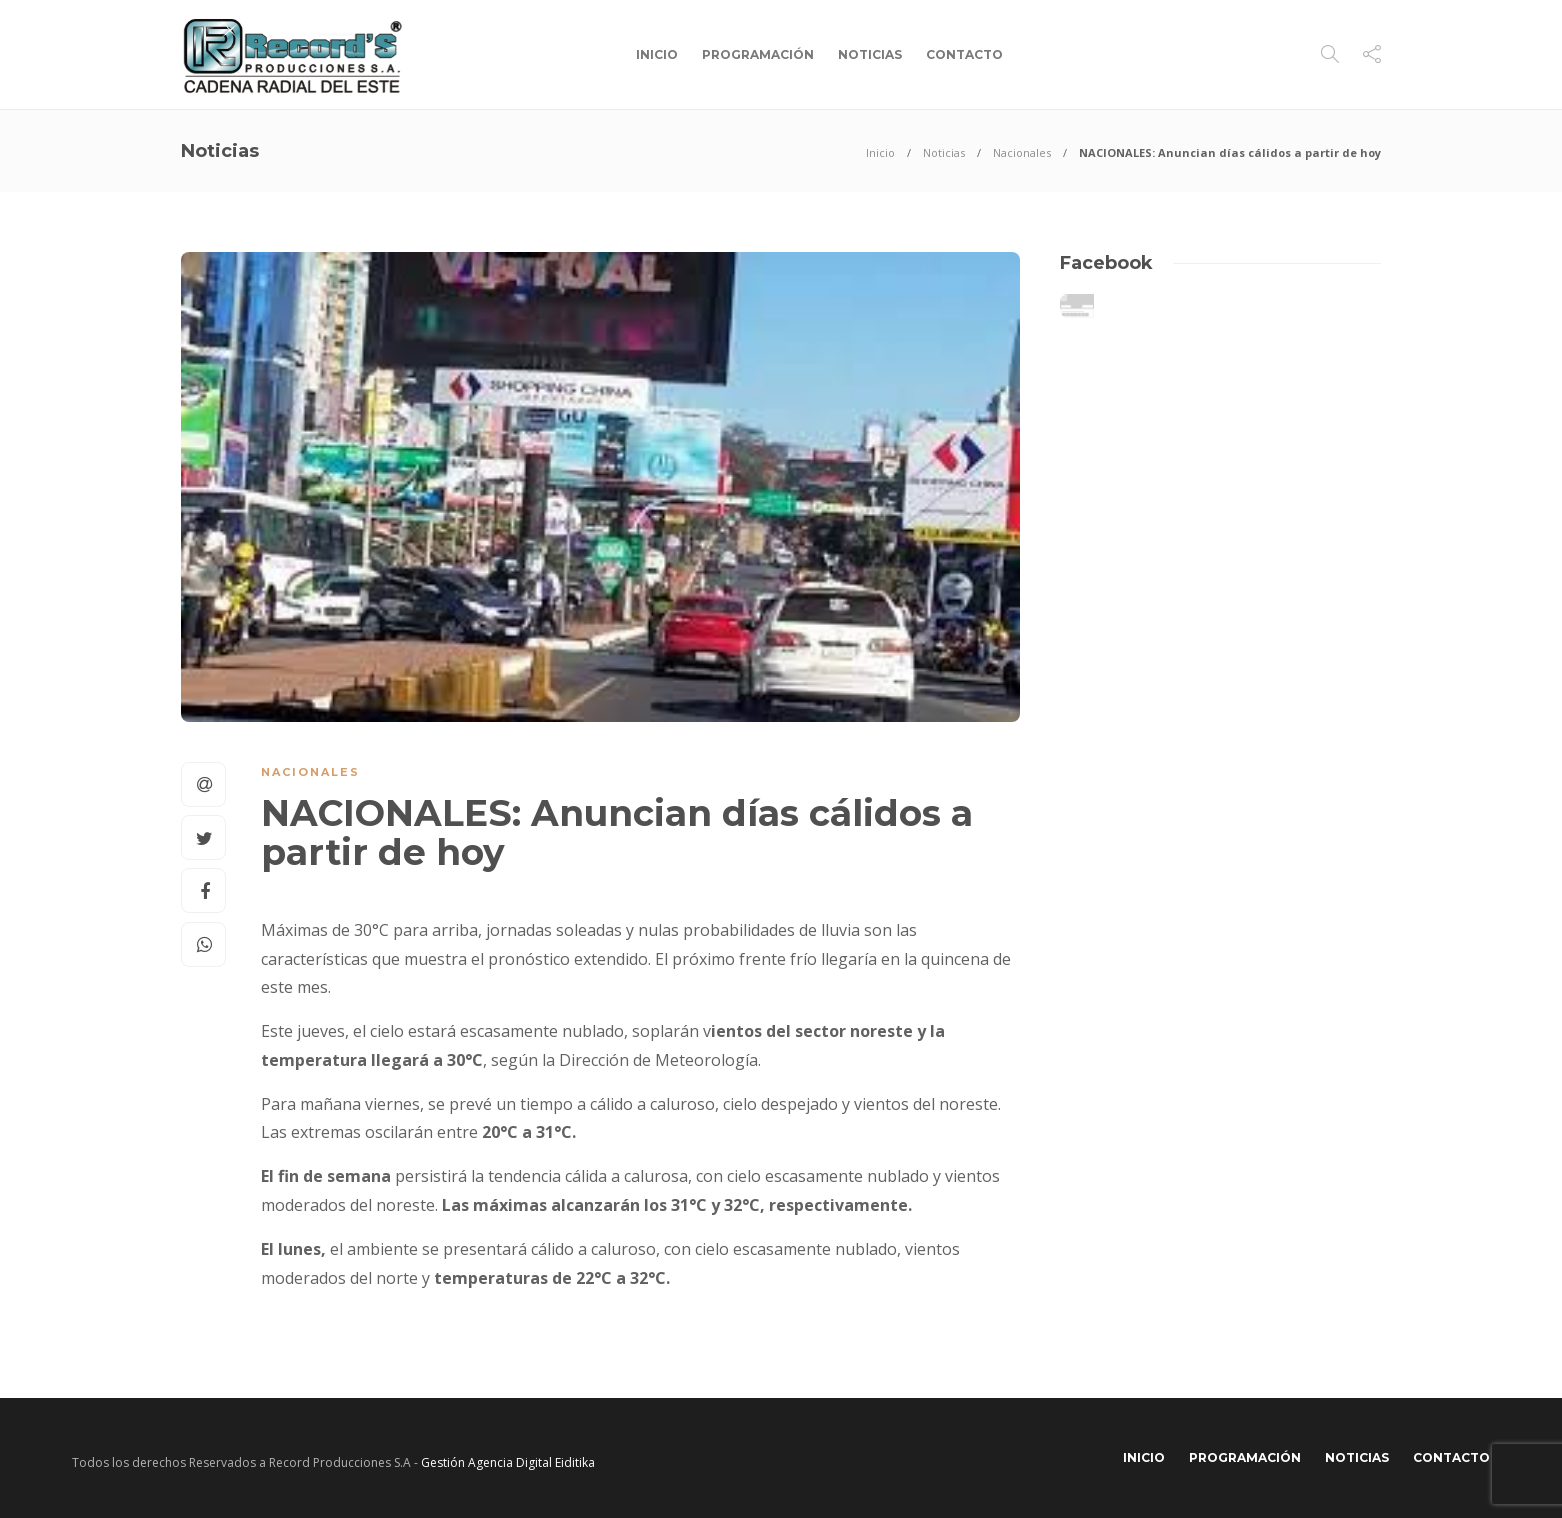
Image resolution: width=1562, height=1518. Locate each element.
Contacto (964, 54)
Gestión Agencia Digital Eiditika (508, 1462)
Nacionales (1022, 152)
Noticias (870, 54)
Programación (758, 54)
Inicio (657, 54)
